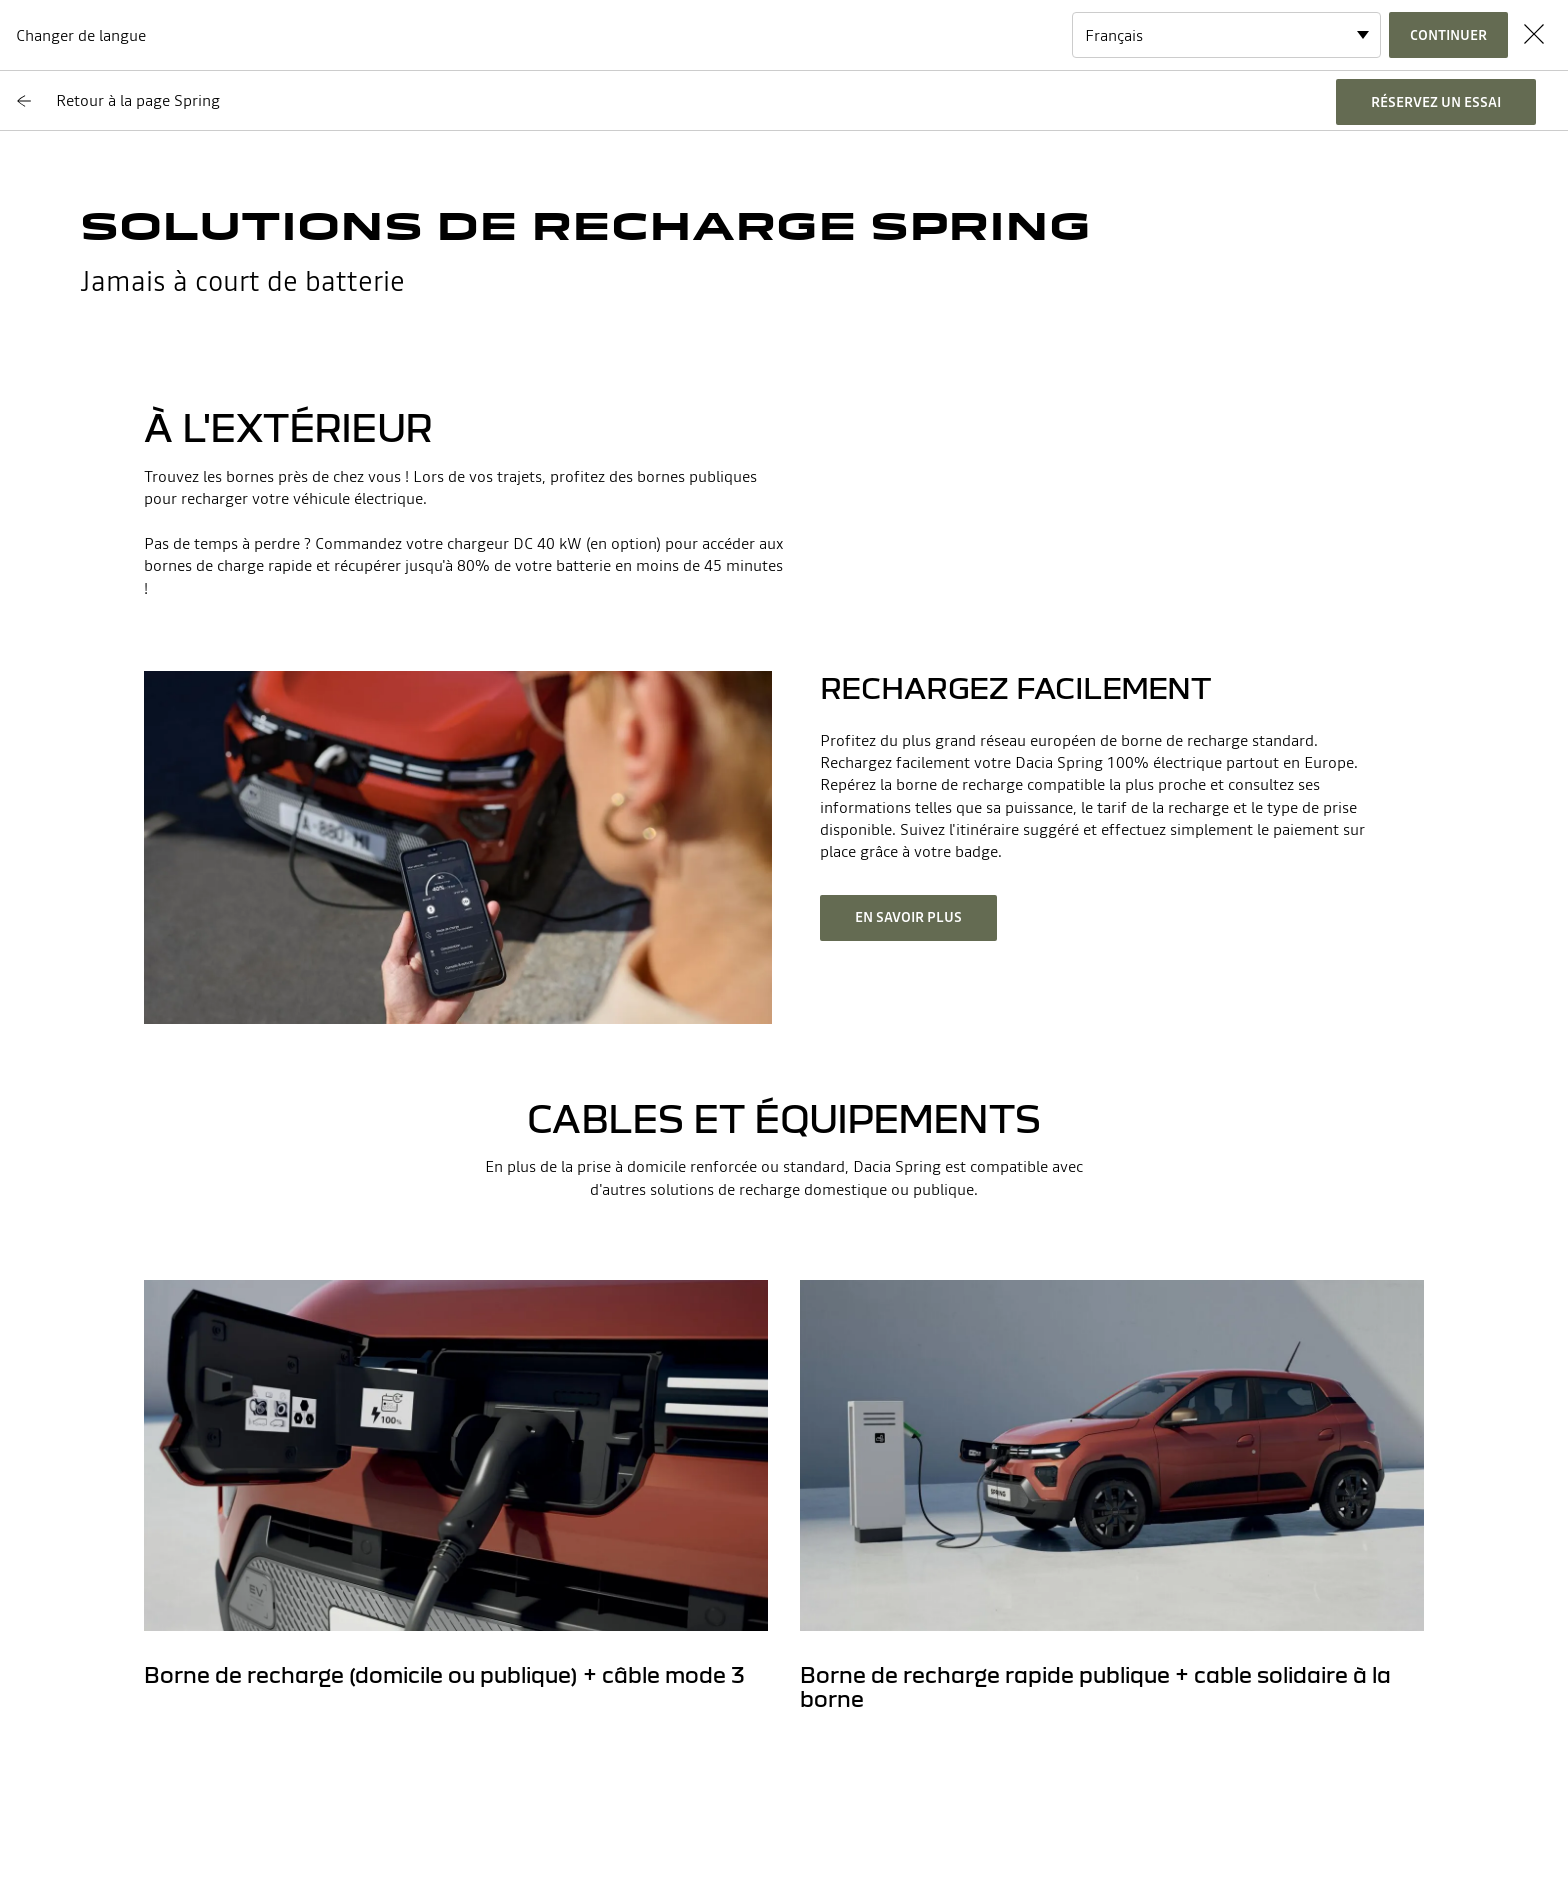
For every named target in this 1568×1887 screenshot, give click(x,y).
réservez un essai (1436, 102)
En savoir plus (908, 917)
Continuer (1448, 35)
